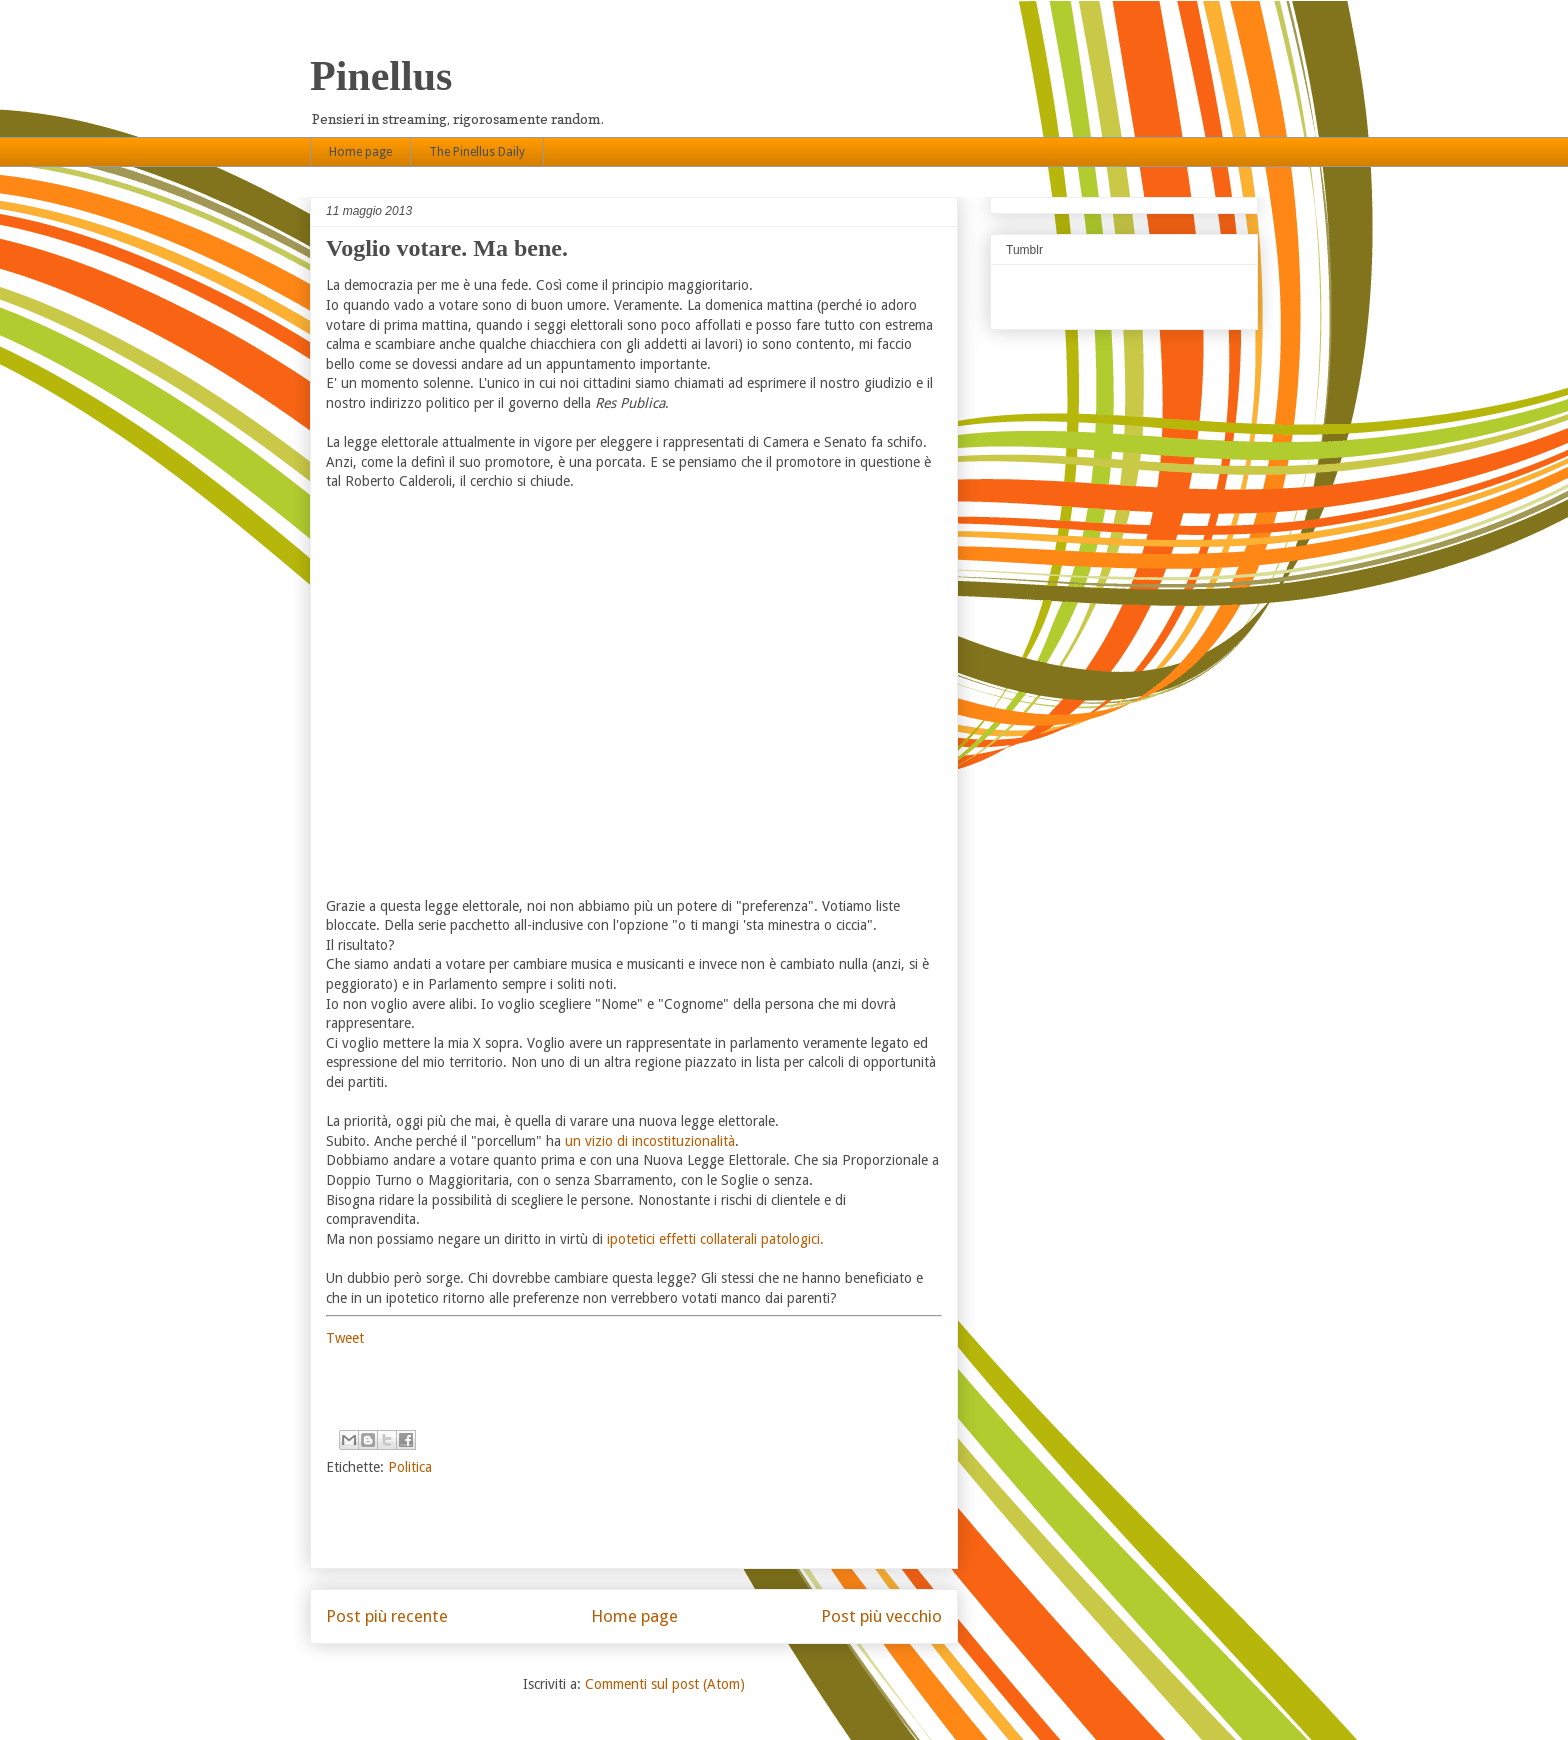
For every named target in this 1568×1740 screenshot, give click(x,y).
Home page (360, 152)
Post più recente (387, 1616)
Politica (410, 1467)
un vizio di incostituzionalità (650, 1141)
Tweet (345, 1338)
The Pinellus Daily (477, 152)
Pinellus (381, 76)
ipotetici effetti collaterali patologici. (715, 1239)
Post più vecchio (881, 1616)
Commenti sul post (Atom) (665, 1684)
